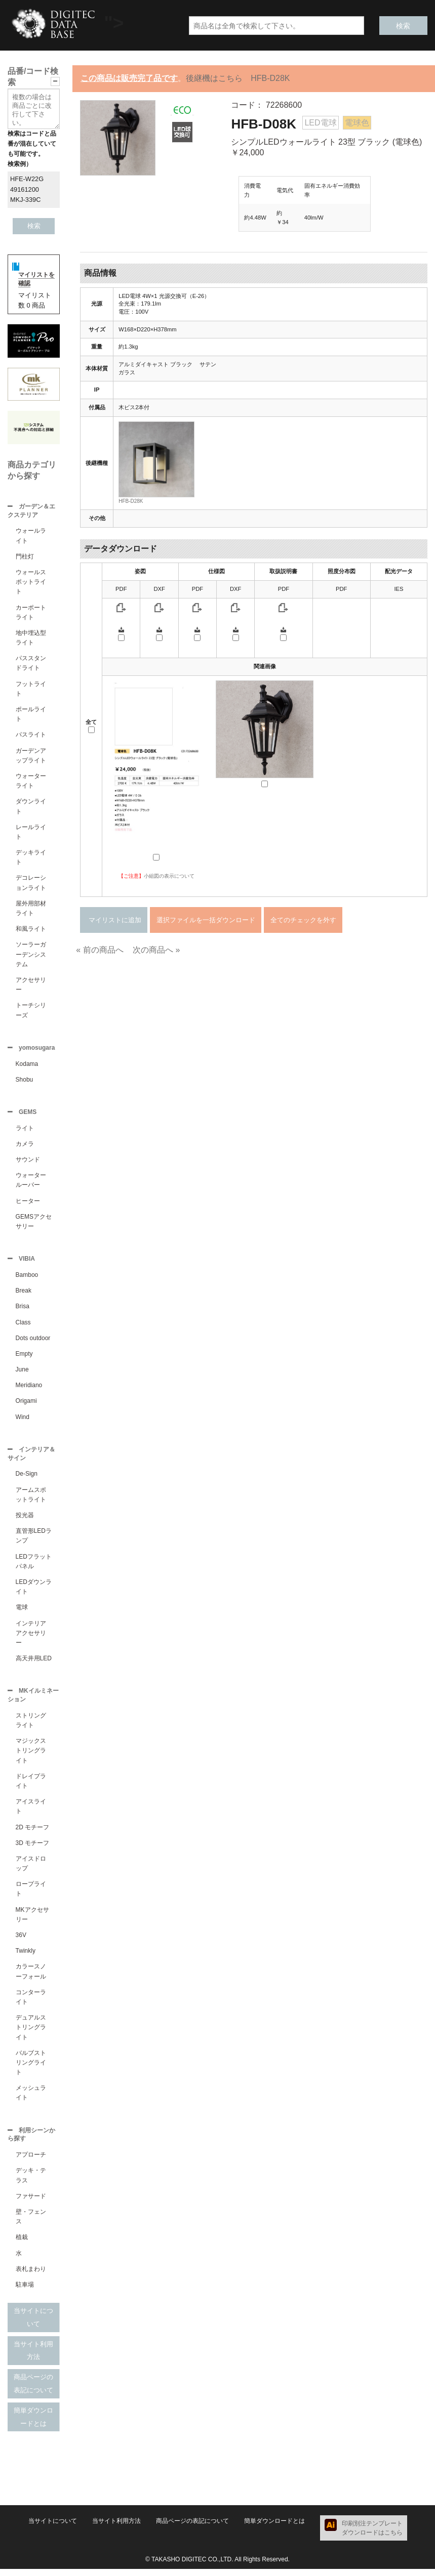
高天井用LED (34, 1663)
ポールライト (31, 715)
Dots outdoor (33, 1342)
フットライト (31, 689)
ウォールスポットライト (31, 583)
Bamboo (27, 1278)
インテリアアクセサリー (31, 1638)
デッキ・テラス (31, 2182)
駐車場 (25, 2291)
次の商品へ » (156, 950)
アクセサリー (31, 985)
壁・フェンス (31, 2223)
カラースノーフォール (31, 1977)
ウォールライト (31, 536)
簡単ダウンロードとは (33, 2424)
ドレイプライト (31, 1787)
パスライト (31, 735)
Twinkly (25, 1956)
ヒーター (28, 1204)
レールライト (31, 833)
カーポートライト (31, 613)
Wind (22, 1421)
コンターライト (31, 2003)
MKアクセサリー (32, 1920)
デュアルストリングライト (31, 2033)
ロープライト (31, 1894)
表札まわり (31, 2276)
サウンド (28, 1162)
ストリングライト (31, 1726)
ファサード (31, 2203)
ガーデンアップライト (31, 756)
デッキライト (31, 858)
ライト (25, 1131)
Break (23, 1294)
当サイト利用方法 (33, 2357)
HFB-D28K (130, 501)
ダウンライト (31, 807)
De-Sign (26, 1478)
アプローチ (31, 2161)
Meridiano (29, 1389)
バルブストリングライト (31, 2068)
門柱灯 (25, 557)
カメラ (25, 1146)
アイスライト (31, 1812)
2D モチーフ (33, 1833)
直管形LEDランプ (34, 1540)
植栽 (22, 2244)
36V (21, 1941)
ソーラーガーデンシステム (31, 955)
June (22, 1373)
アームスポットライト (31, 1499)
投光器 (25, 1520)
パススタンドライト (31, 664)
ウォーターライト (31, 782)
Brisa (22, 1310)
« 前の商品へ (99, 950)
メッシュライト (31, 2098)
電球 (22, 1612)
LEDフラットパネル (34, 1566)
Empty (24, 1357)
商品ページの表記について (33, 2390)
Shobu (24, 1081)
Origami (26, 1404)
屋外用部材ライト (31, 909)
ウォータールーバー (31, 1183)
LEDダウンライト (34, 1591)
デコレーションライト (31, 883)
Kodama (27, 1065)
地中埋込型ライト (31, 638)
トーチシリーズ (31, 1011)
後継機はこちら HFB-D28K (238, 78)
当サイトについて (33, 2324)
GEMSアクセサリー (34, 1224)
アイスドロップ (31, 1869)
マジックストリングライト (31, 1756)
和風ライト (31, 929)
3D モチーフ (33, 1849)
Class (23, 1326)
